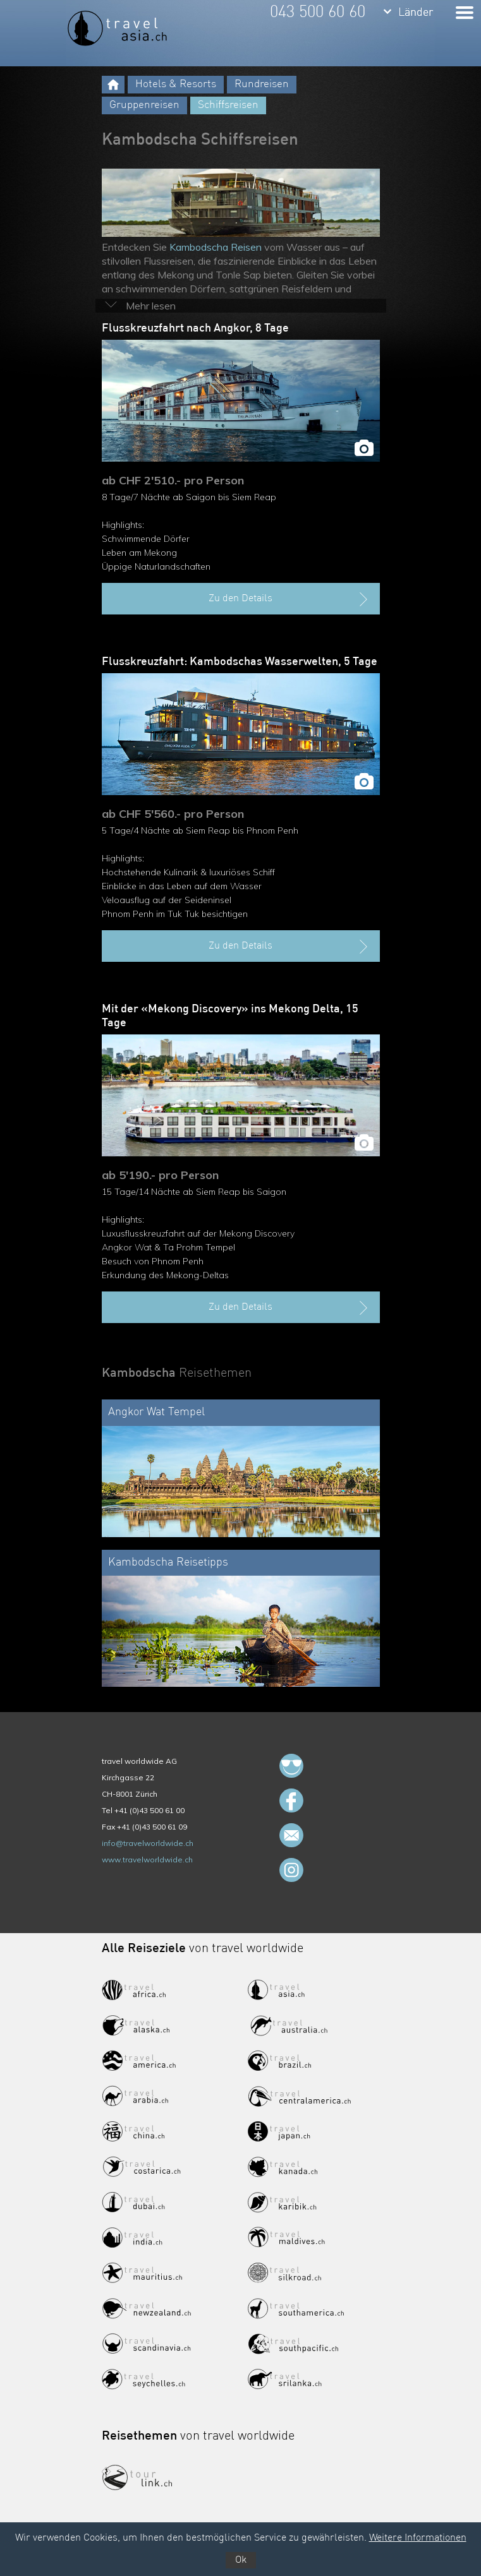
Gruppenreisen (144, 105)
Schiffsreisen (228, 105)
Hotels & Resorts (175, 84)
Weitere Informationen (417, 2538)
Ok (241, 2560)
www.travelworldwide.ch (147, 1859)
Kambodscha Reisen (215, 247)
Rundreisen (261, 84)
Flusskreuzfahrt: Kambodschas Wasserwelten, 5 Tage (239, 662)
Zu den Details (289, 599)
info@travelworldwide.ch (147, 1843)
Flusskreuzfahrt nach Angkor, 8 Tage (195, 328)
